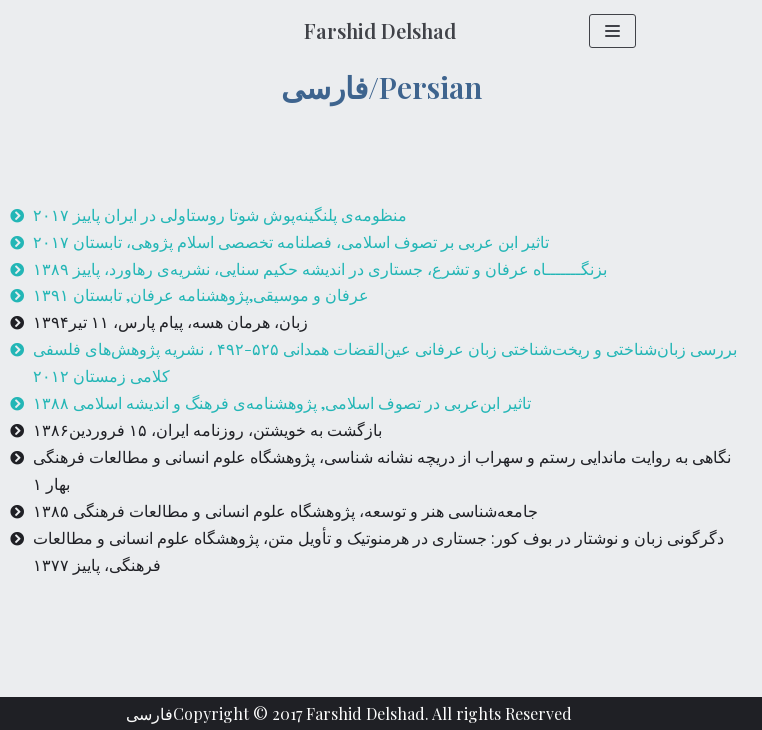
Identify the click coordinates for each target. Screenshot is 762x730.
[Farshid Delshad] (380, 31)
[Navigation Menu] (612, 31)
